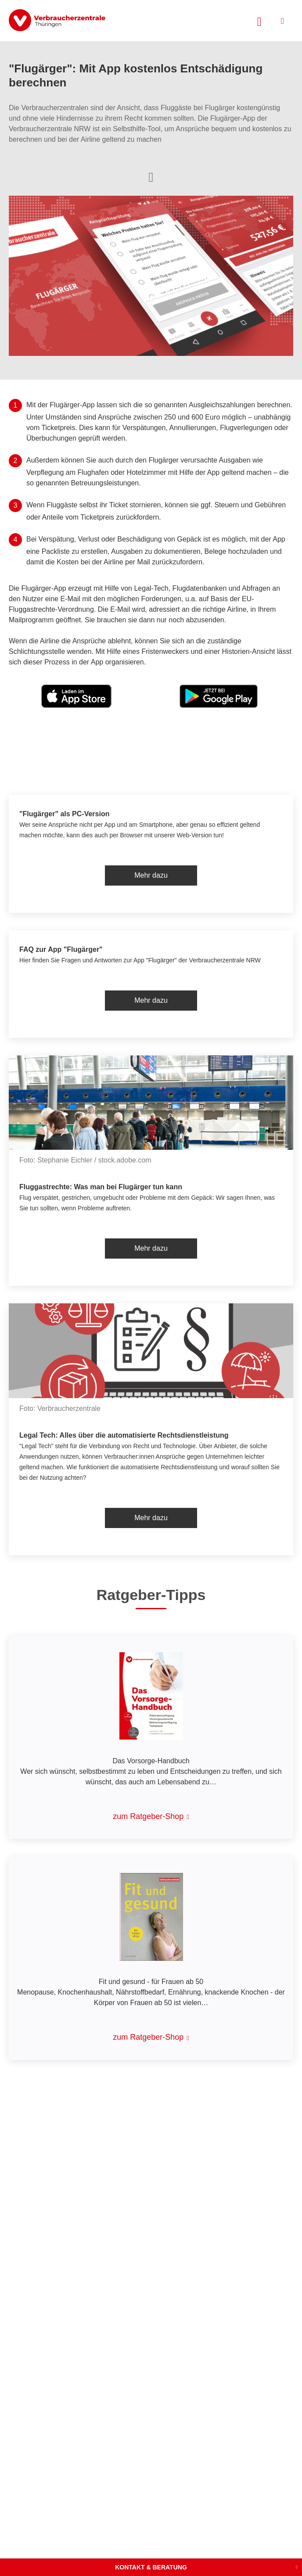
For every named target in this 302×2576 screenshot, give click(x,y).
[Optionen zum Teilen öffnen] (151, 176)
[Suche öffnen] (259, 20)
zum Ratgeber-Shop (148, 1816)
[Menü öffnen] (282, 21)
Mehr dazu (151, 875)
